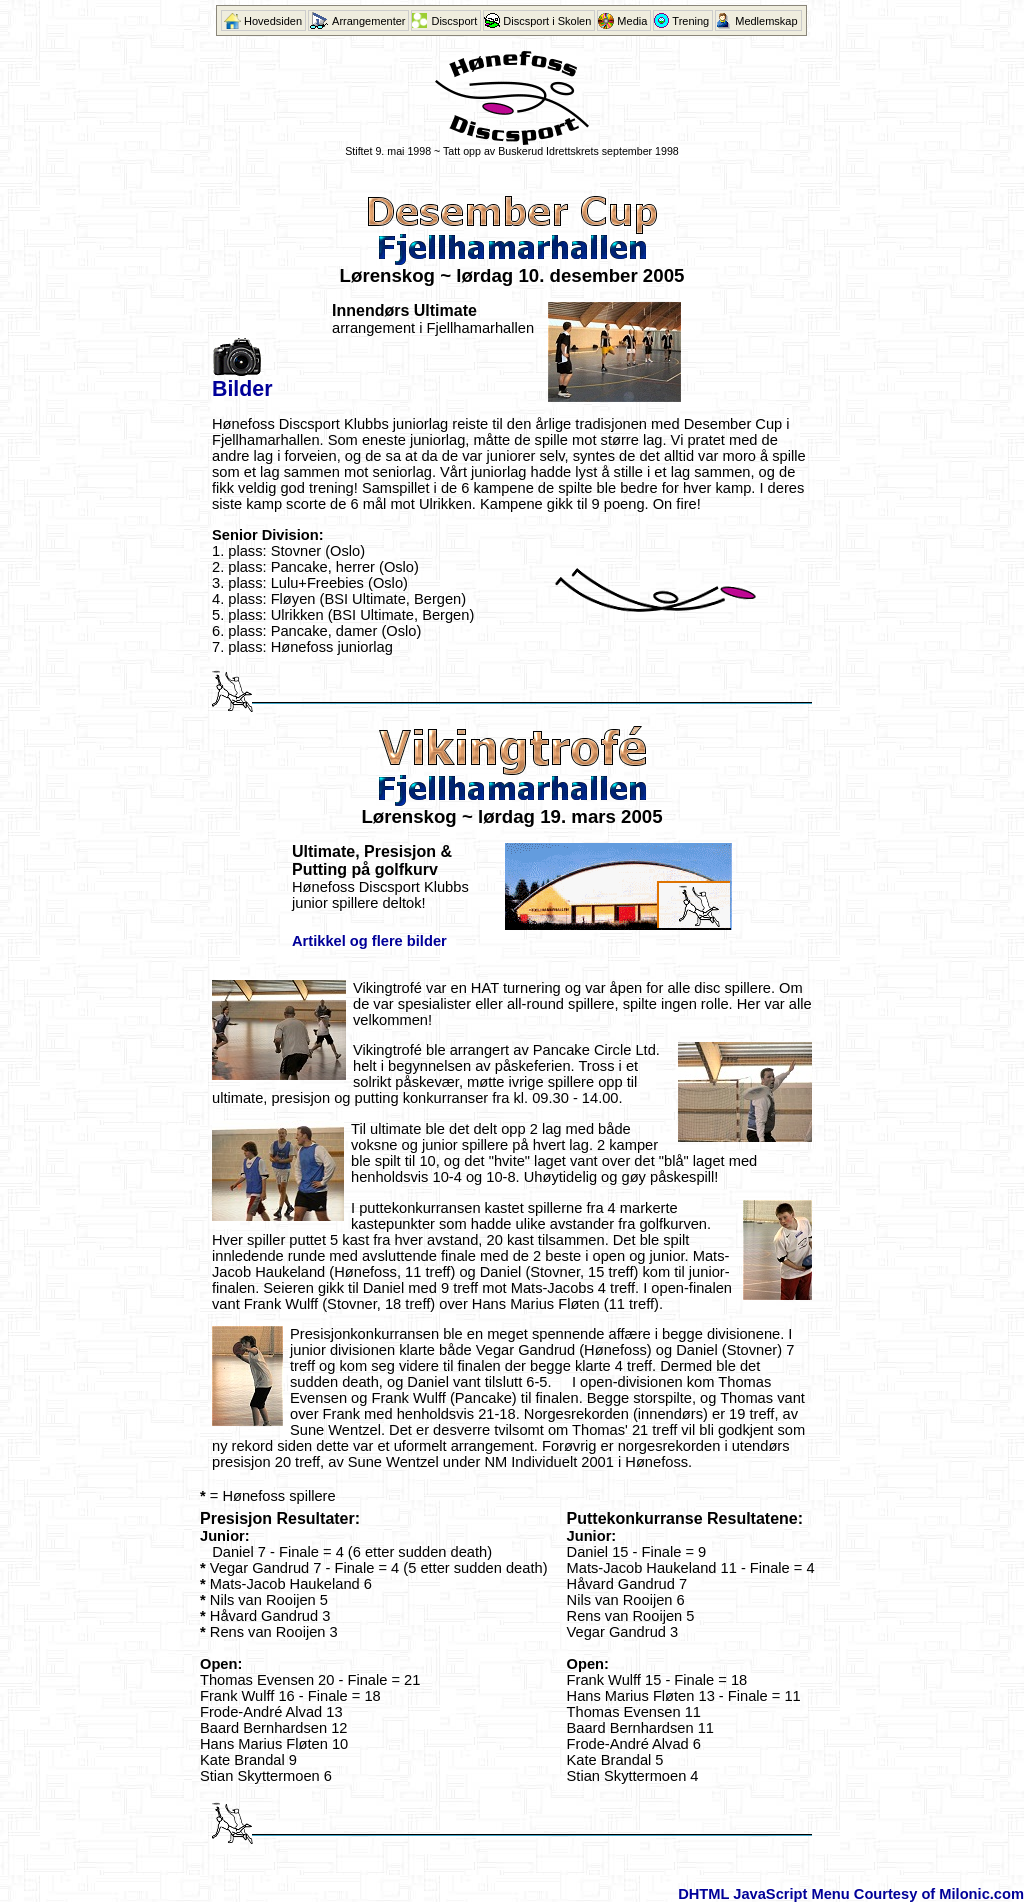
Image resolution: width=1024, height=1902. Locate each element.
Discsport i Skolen (547, 21)
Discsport (454, 21)
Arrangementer (368, 21)
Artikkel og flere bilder (369, 941)
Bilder (242, 389)
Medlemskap (766, 21)
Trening (690, 21)
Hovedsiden (273, 21)
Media (632, 21)
